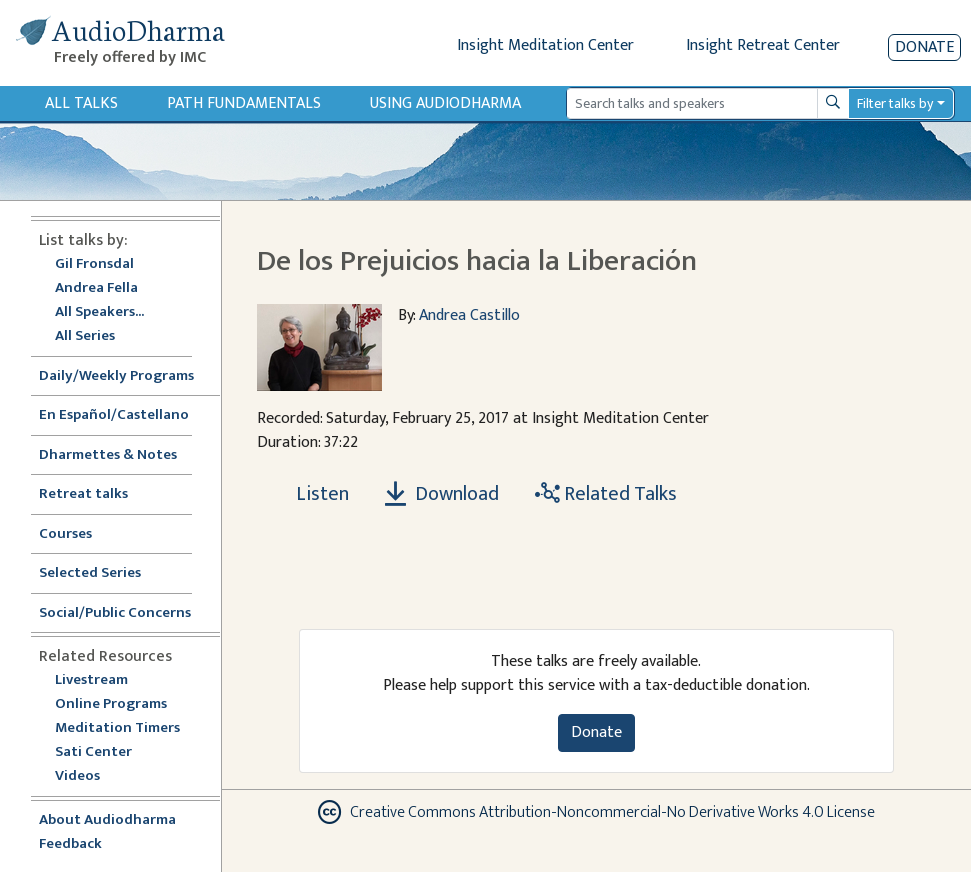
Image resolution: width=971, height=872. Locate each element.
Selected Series (102, 573)
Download (442, 494)
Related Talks (606, 494)
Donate (924, 47)
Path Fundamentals (244, 103)
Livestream (91, 680)
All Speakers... (99, 312)
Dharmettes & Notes (108, 455)
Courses (65, 534)
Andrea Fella (96, 288)
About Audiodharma (107, 820)
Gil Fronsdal (94, 264)
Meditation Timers (117, 728)
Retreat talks (83, 494)
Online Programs (111, 704)
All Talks (81, 103)
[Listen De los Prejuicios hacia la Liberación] (311, 494)
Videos (88, 776)
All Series (85, 336)
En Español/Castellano (114, 415)
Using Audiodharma (445, 103)
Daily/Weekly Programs (127, 376)
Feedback (70, 844)
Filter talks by (895, 103)
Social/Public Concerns (115, 613)
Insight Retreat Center (763, 45)
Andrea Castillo (469, 315)
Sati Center (93, 752)
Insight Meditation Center (545, 45)
